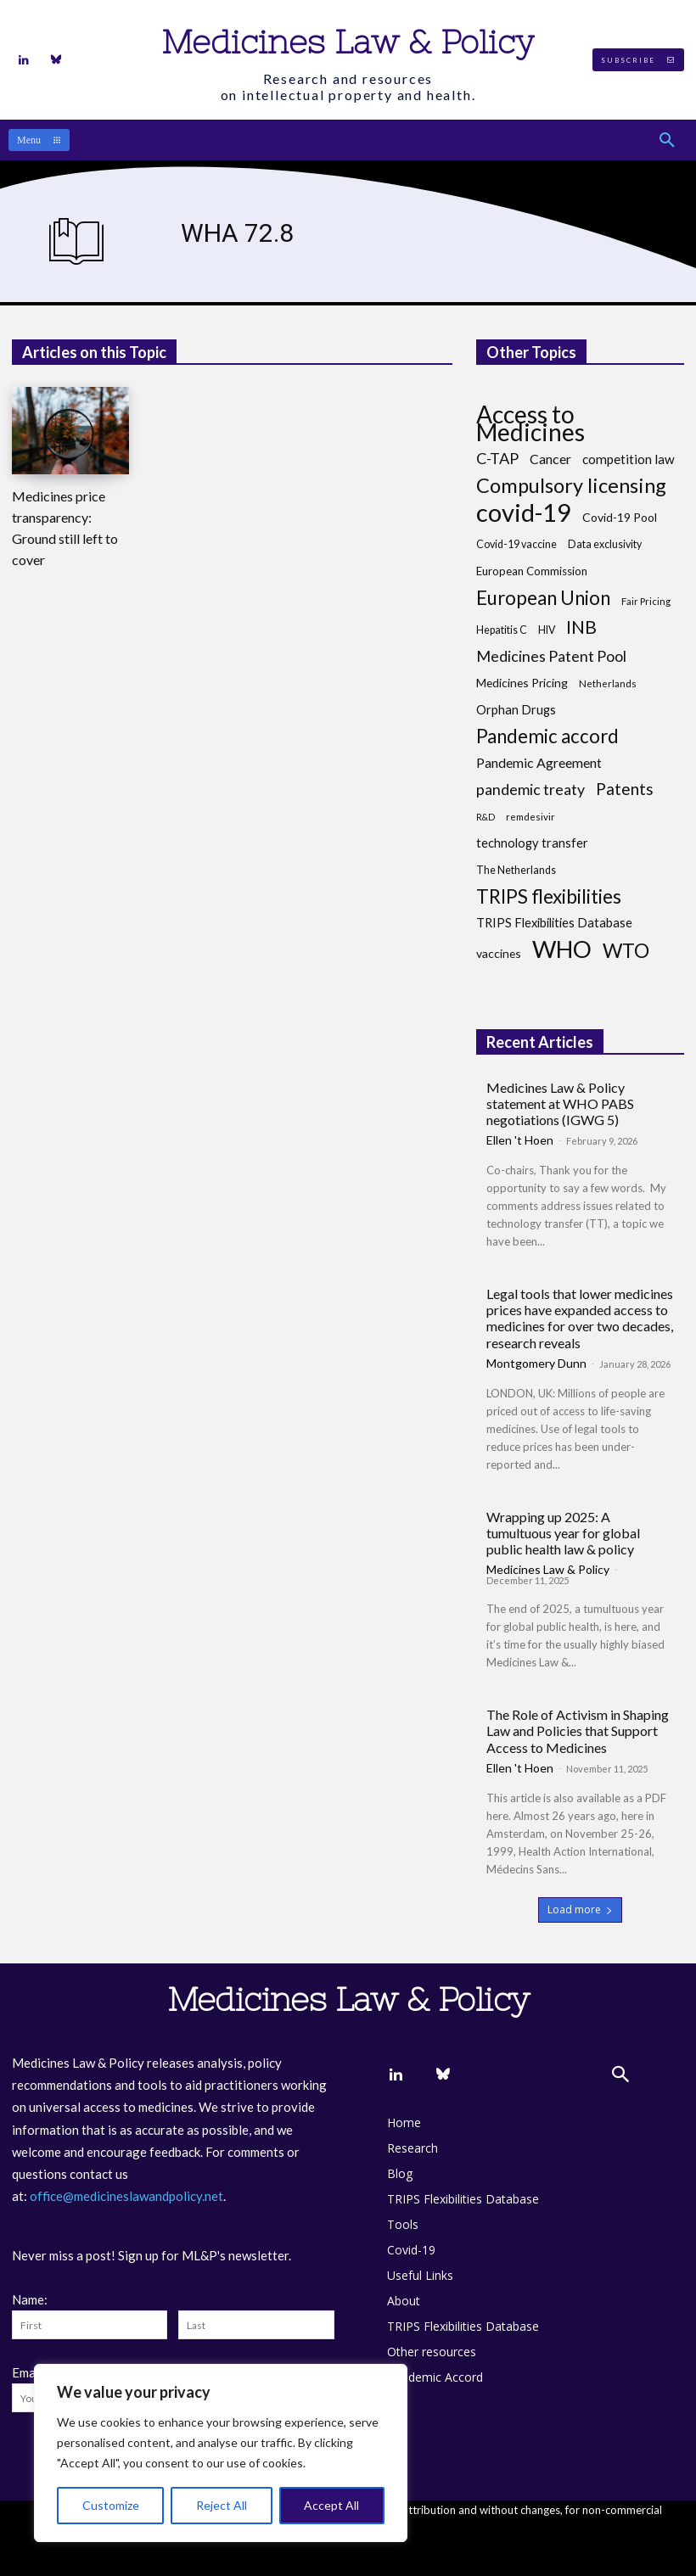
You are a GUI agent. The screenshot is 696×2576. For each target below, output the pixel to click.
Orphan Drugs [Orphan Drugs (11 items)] (516, 710)
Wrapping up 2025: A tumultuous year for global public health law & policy (563, 1533)
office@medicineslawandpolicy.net (126, 2196)
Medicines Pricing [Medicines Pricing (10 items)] (522, 682)
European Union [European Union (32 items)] (543, 598)
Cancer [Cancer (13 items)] (550, 459)
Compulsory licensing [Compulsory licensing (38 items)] (571, 486)
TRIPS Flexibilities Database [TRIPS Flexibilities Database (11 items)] (554, 923)
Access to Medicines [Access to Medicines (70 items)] (530, 423)
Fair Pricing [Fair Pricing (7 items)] (646, 601)
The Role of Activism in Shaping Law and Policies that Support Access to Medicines (577, 1730)
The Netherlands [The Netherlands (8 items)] (516, 870)
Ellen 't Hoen (519, 1140)
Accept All (331, 2505)
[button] (667, 140)
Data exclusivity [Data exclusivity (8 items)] (605, 544)
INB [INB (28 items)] (581, 627)
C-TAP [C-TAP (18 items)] (497, 459)
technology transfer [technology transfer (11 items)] (532, 843)
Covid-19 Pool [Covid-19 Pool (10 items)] (619, 517)
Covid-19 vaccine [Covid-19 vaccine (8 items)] (516, 544)
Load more (580, 1909)
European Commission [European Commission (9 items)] (531, 571)
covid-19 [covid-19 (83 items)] (523, 512)
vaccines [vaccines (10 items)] (498, 953)
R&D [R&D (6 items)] (485, 816)
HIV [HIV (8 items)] (546, 630)
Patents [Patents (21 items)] (625, 789)
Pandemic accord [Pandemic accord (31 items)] (547, 736)
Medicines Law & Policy (547, 1569)
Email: (29, 2372)
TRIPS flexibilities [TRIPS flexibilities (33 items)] (548, 896)
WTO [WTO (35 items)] (626, 951)
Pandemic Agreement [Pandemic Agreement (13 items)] (539, 762)
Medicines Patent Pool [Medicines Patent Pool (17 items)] (551, 656)
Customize (110, 2505)
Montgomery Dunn (536, 1363)
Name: (30, 2299)
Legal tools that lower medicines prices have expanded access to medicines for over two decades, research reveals (579, 1318)
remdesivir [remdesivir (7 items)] (530, 816)
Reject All (221, 2505)
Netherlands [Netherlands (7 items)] (608, 683)
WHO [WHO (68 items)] (562, 949)
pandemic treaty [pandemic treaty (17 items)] (530, 789)
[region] (220, 2453)
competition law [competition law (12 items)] (628, 459)
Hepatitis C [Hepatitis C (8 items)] (501, 630)
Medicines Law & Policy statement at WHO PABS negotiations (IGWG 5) (560, 1103)
